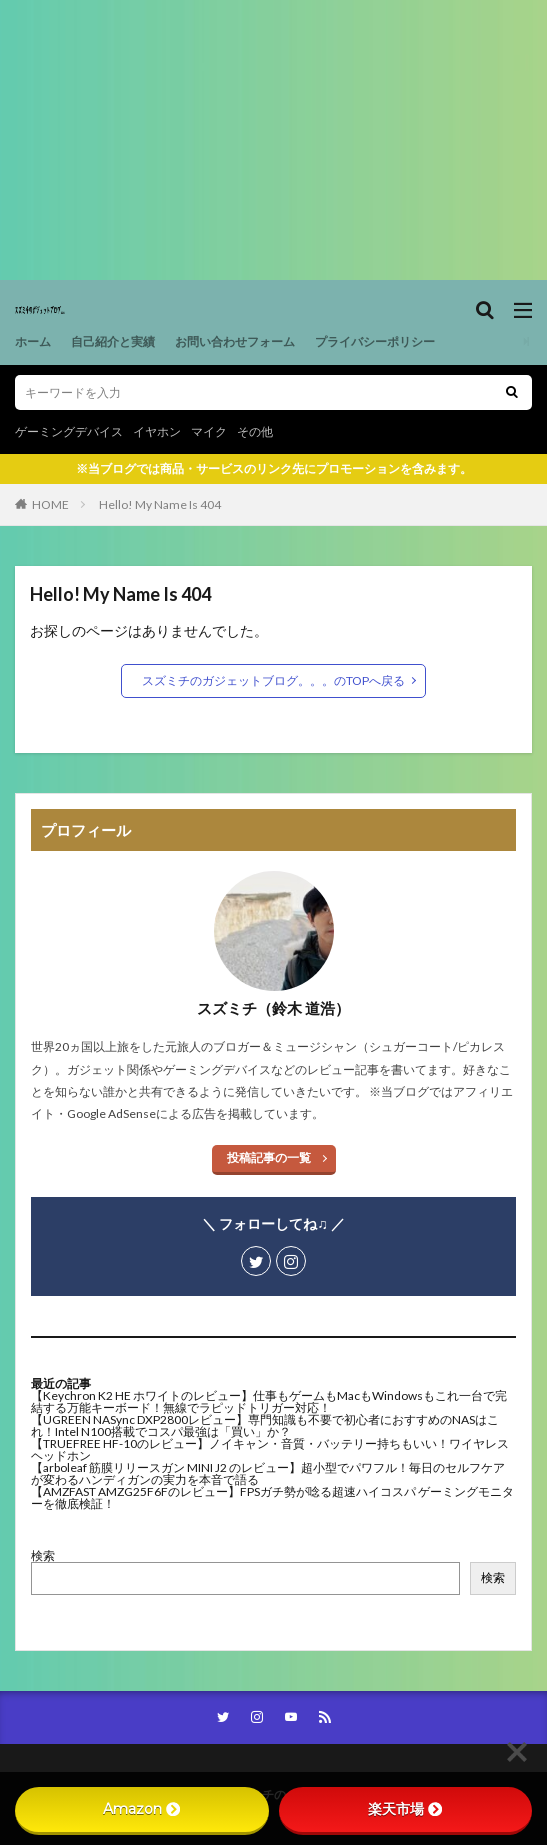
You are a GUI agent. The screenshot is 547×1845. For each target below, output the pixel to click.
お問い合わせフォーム (235, 341)
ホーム (33, 341)
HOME (50, 504)
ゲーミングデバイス (69, 431)
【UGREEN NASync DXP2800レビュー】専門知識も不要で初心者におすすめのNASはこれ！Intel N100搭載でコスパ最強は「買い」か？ (265, 1425)
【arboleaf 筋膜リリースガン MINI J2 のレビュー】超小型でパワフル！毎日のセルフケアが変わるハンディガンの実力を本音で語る (268, 1473)
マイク (209, 431)
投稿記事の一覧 (269, 1157)
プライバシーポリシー (375, 341)
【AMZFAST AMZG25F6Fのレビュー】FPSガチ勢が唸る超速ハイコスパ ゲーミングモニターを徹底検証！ (272, 1497)
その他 (255, 431)
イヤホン (157, 431)
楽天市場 (405, 1809)
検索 (43, 1555)
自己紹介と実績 (113, 341)
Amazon (141, 1809)
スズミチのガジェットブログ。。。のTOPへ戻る (273, 680)
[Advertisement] (273, 140)
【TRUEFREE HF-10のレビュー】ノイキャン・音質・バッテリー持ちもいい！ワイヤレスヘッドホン (270, 1449)
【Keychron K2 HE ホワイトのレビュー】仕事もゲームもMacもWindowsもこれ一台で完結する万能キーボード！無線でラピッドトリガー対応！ (269, 1401)
